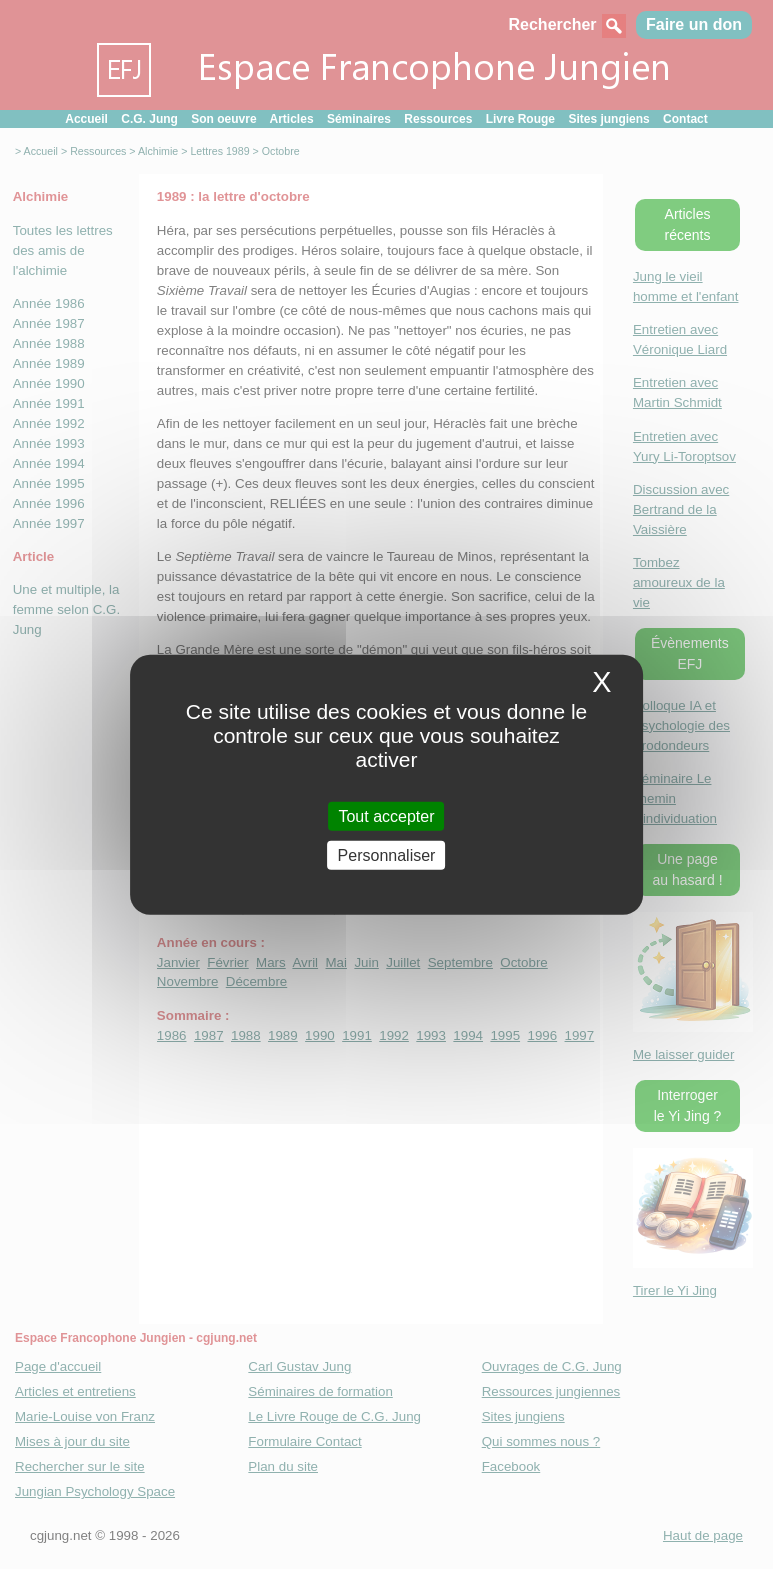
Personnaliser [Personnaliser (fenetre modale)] (387, 855)
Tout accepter (386, 815)
